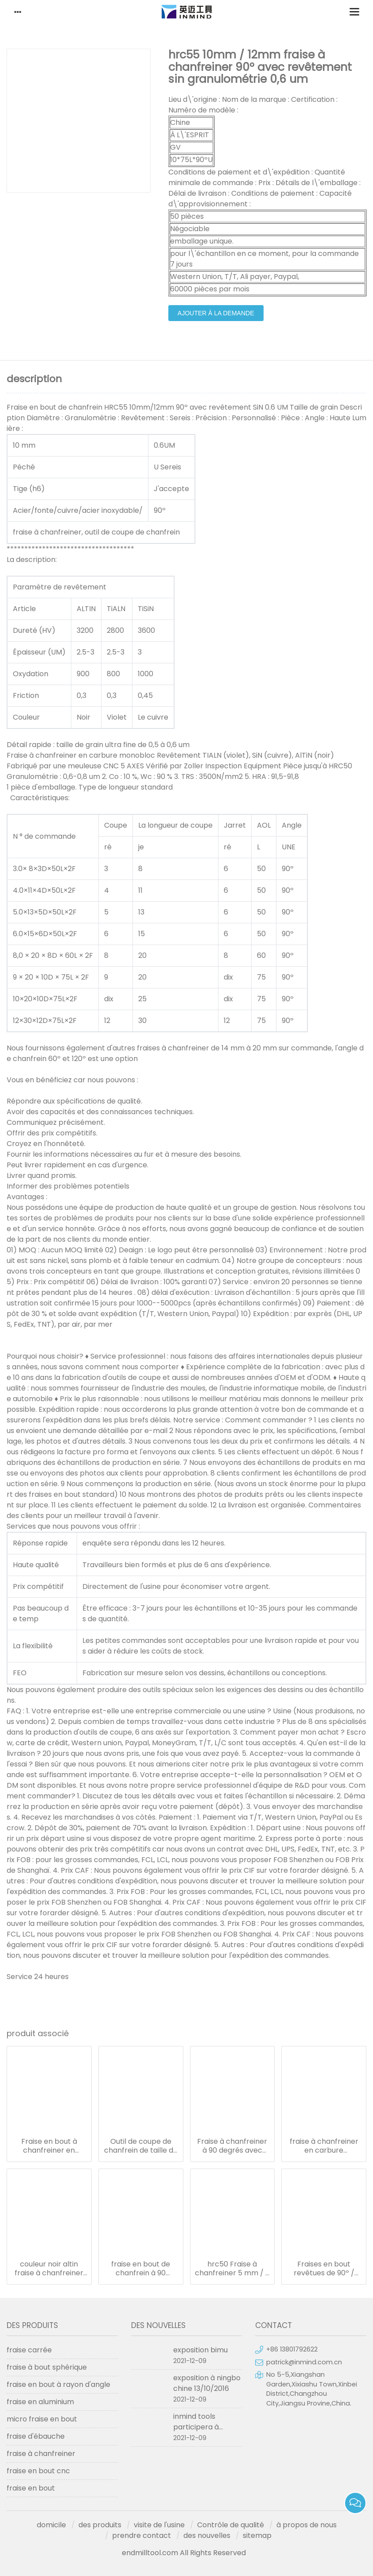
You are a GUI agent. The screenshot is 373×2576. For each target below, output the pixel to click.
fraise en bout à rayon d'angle (58, 2384)
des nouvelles (206, 2535)
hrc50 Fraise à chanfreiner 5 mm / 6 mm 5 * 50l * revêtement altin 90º (232, 2269)
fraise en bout (31, 2488)
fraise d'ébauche (36, 2436)
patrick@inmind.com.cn (304, 2362)
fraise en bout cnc (38, 2471)
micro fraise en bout (42, 2419)
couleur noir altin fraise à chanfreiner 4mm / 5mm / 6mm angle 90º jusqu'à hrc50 (49, 2269)
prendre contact (141, 2535)
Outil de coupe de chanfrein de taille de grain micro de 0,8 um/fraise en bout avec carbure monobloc (141, 2146)
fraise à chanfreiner (41, 2453)
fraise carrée (29, 2350)
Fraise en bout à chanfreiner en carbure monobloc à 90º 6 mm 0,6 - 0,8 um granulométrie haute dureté (49, 2146)
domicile (51, 2525)
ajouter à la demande (216, 313)
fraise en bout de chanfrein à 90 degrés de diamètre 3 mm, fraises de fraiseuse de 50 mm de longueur (140, 2269)
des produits (99, 2525)
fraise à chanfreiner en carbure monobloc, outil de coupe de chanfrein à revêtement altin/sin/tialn (324, 2146)
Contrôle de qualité (230, 2525)
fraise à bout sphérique (47, 2367)
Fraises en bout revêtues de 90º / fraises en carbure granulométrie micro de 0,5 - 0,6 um (324, 2269)
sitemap (257, 2535)
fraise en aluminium (40, 2402)
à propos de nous (306, 2525)
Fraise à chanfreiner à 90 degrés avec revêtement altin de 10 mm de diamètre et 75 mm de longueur (232, 2146)
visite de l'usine (159, 2525)
